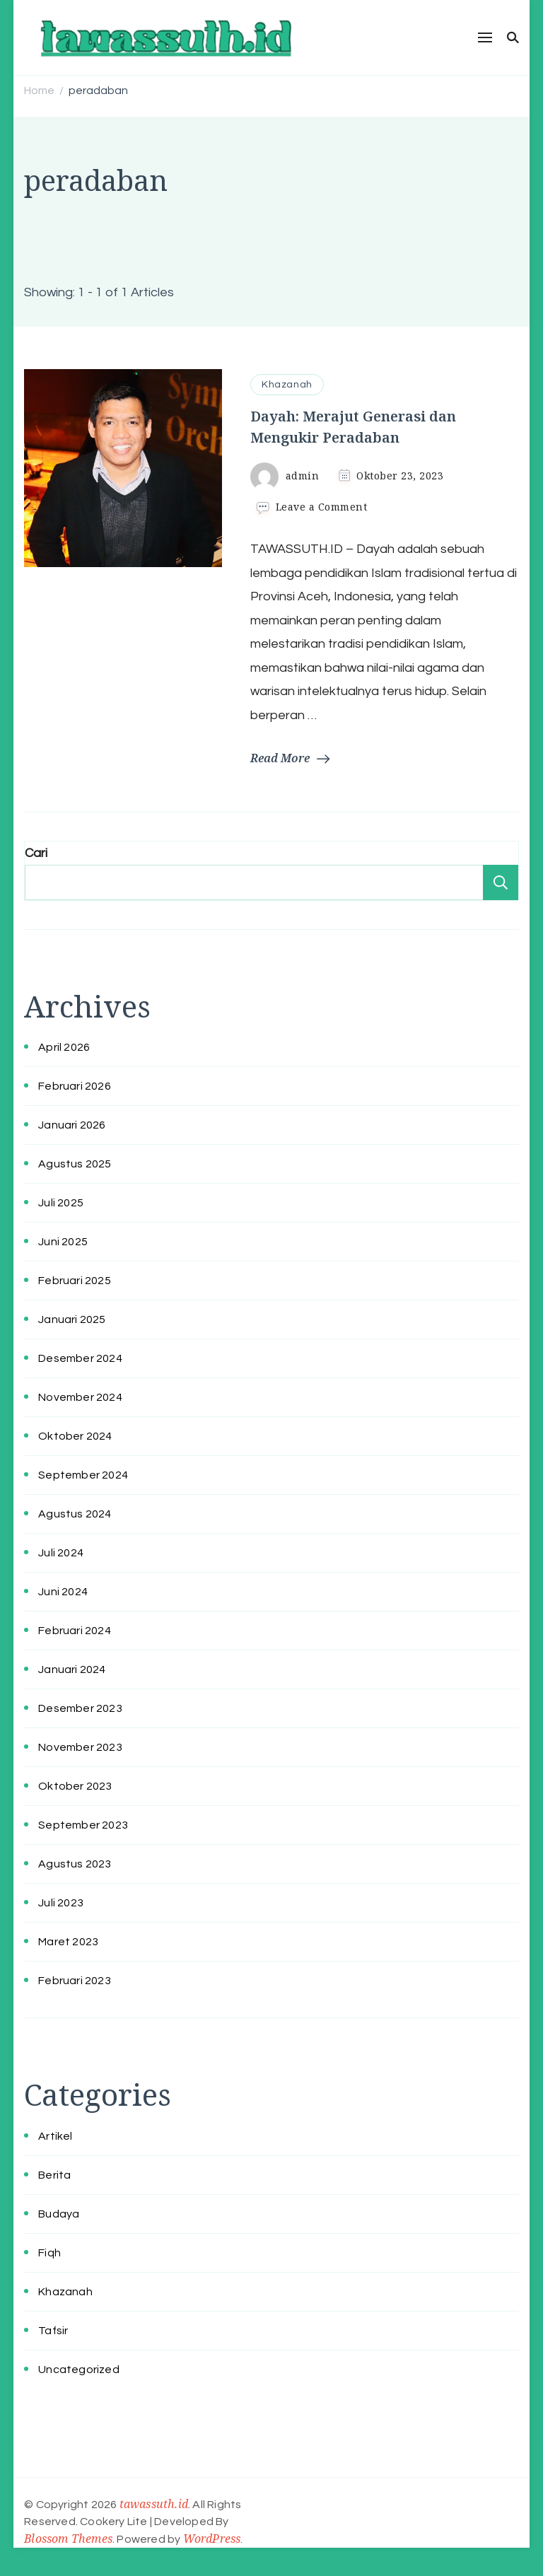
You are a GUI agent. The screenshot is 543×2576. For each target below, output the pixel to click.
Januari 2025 (71, 1319)
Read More (289, 758)
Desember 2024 (80, 1358)
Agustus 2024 (74, 1514)
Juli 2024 (60, 1552)
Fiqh (49, 2253)
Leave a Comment (322, 506)
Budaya (58, 2214)
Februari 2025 (74, 1280)
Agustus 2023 (74, 1864)
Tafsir (53, 2330)
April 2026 (64, 1047)
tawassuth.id (153, 2504)
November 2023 (80, 1747)
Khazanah (287, 385)
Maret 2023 (68, 1941)
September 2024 (83, 1475)
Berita (54, 2175)
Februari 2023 (74, 1980)
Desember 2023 (80, 1708)
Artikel (55, 2136)
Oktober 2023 (75, 1786)
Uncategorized (78, 2369)
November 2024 (80, 1397)
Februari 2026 (74, 1086)
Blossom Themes (68, 2538)
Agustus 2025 (74, 1164)
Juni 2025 (63, 1241)
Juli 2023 (60, 1902)
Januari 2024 (71, 1669)
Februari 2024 (74, 1630)
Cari (36, 853)
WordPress (212, 2538)
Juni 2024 (63, 1591)
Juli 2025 (60, 1202)
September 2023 (83, 1825)
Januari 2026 (71, 1125)
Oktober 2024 (75, 1436)
